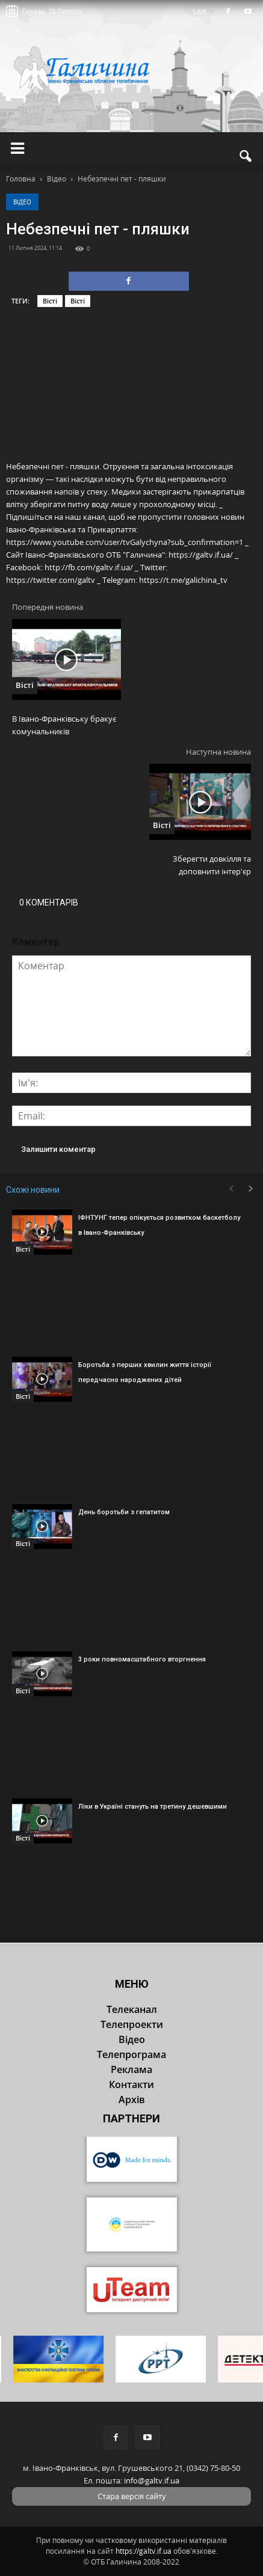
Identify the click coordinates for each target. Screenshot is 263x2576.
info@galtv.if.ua (151, 2480)
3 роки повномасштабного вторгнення (142, 1659)
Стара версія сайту (131, 2496)
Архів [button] (132, 2099)
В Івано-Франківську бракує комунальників (64, 725)
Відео (22, 202)
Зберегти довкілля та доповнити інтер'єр (212, 865)
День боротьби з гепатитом (124, 1512)
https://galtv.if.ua (144, 2551)
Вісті (50, 300)
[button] (246, 156)
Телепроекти (132, 2024)
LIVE (203, 11)
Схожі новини (33, 1190)
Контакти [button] (131, 2084)
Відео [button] (132, 2039)
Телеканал (132, 2009)
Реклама (131, 2069)
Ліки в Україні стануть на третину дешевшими (152, 1806)
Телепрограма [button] (131, 2054)
